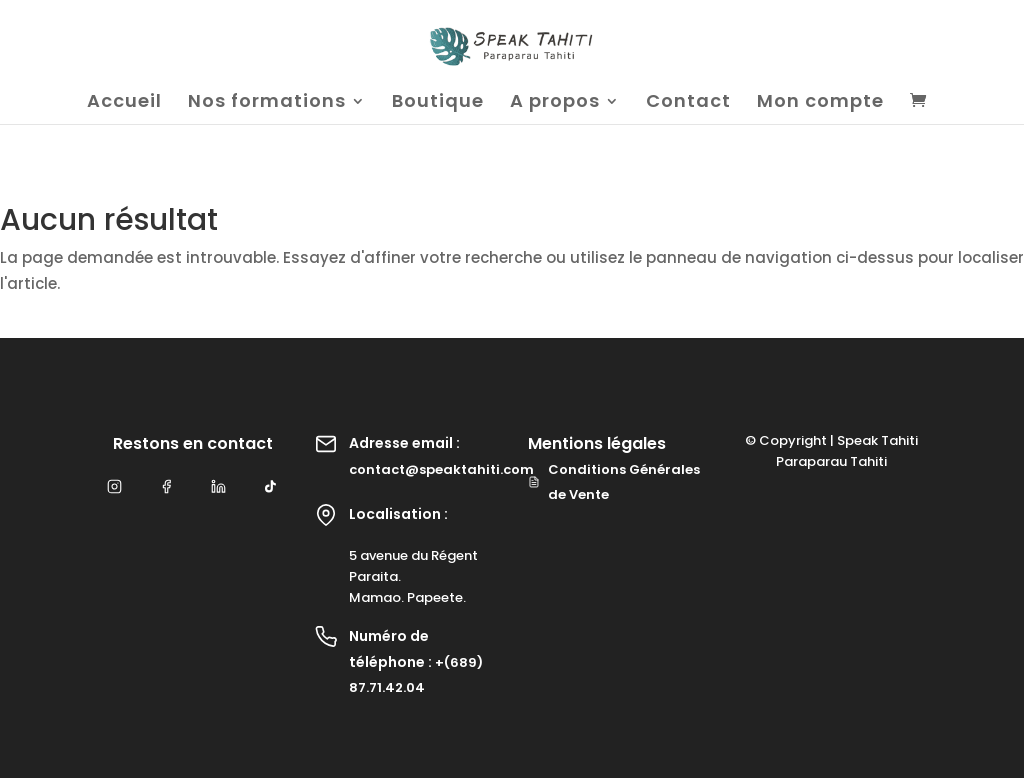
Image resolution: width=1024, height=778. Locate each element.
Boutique (438, 103)
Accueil (124, 103)
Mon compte (820, 103)
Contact (688, 103)
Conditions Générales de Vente (614, 482)
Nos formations (267, 103)
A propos (555, 103)
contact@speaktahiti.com (441, 469)
